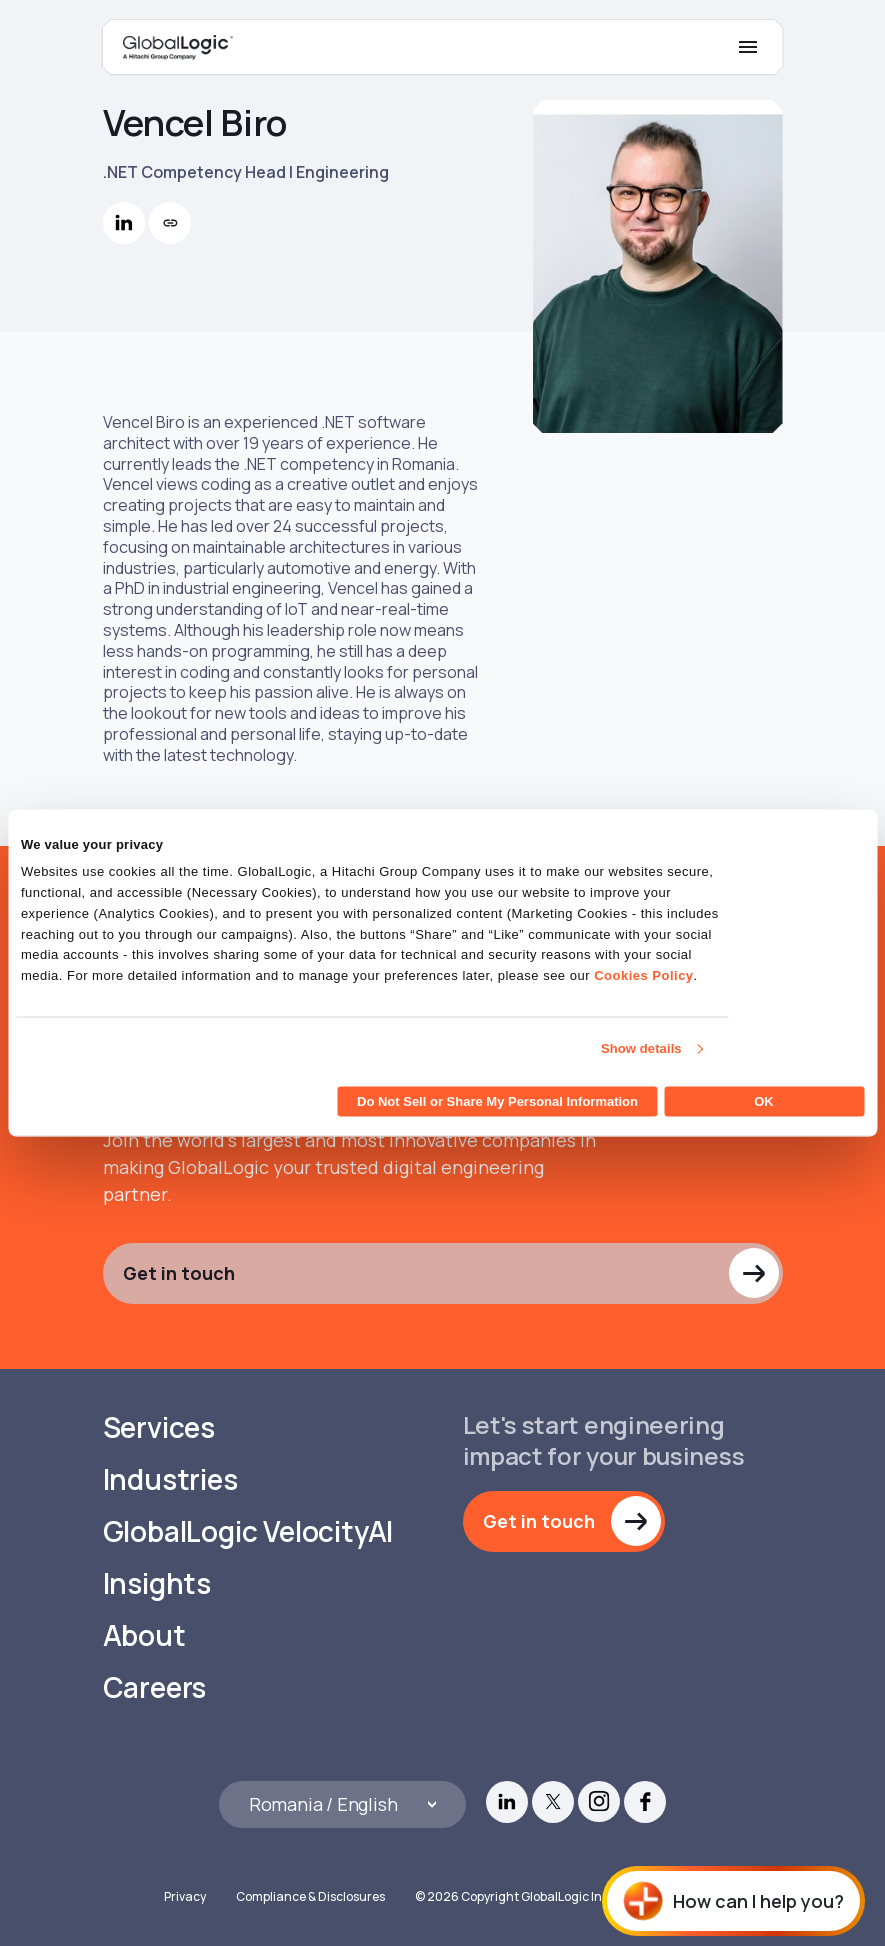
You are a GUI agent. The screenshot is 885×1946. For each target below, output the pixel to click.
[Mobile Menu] (748, 47)
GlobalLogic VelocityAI (248, 1531)
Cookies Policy (643, 975)
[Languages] (343, 1804)
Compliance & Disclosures (310, 1896)
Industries (170, 1479)
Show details (641, 1048)
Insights (157, 1583)
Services (159, 1427)
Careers (155, 1687)
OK (764, 1100)
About (144, 1635)
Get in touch (179, 1273)
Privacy (185, 1896)
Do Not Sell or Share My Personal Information (497, 1100)
